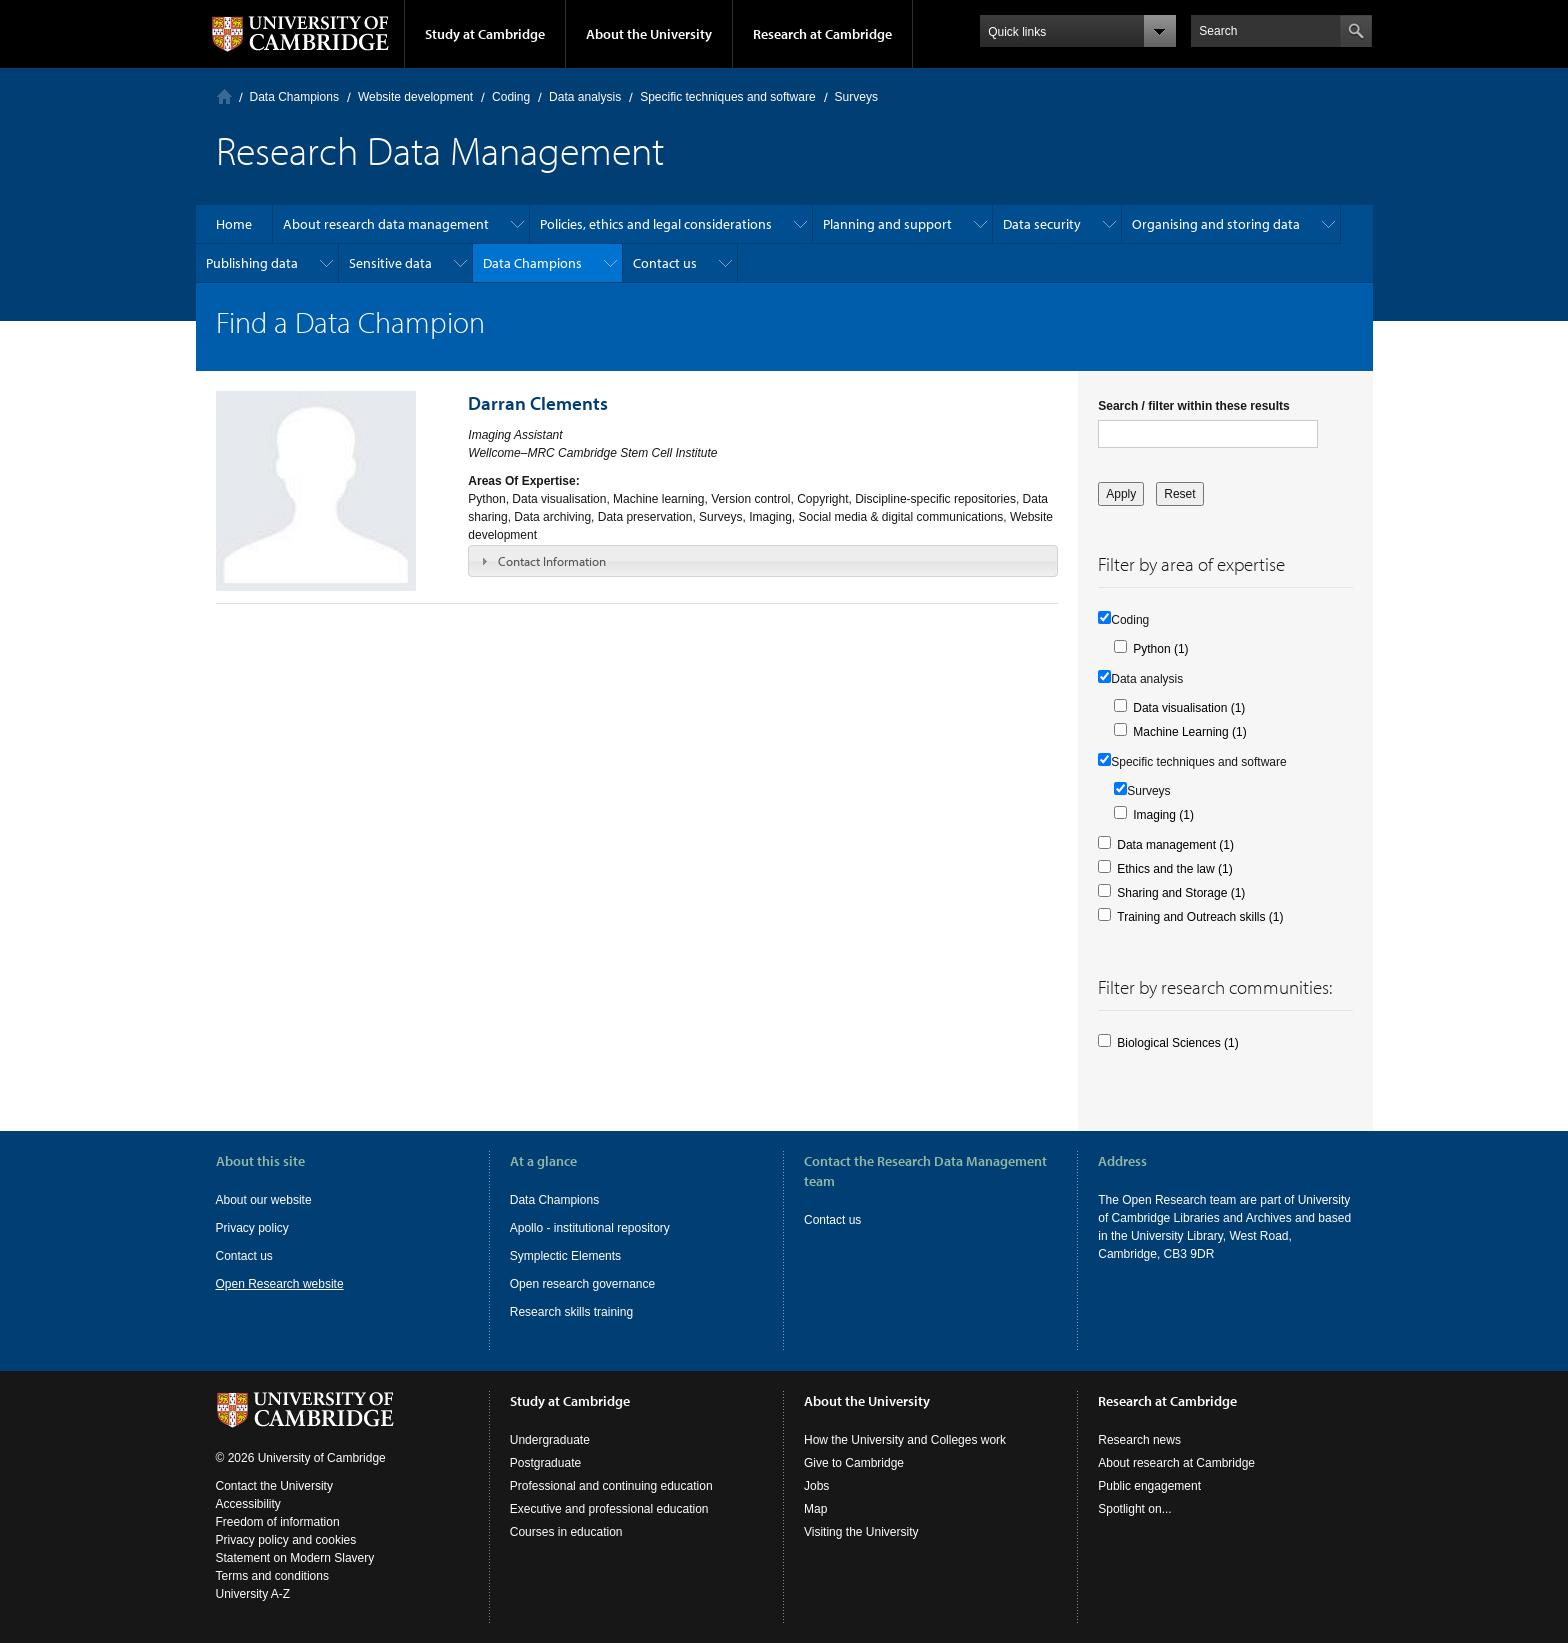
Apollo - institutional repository (590, 1228)
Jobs (816, 1486)
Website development (415, 97)
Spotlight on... (1134, 1509)
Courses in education (566, 1532)
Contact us (665, 263)
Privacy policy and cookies (286, 1540)
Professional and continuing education (611, 1486)
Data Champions (294, 97)
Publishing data (252, 263)
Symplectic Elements (565, 1256)
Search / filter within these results (1193, 406)
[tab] (763, 561)
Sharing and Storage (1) (1181, 893)
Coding (511, 97)
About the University (649, 34)
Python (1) (1160, 649)
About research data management (386, 224)
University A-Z (253, 1594)
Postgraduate (545, 1463)
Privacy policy (252, 1228)
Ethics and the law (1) (1174, 869)
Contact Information (552, 561)
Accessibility (248, 1504)
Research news (1139, 1440)
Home (224, 96)
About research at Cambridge (1176, 1463)
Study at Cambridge (485, 34)
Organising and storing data (1216, 224)
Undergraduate (550, 1440)
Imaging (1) (1163, 815)
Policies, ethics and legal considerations (656, 224)
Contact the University (274, 1486)
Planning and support (887, 224)
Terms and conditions (272, 1576)
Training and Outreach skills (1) (1200, 917)
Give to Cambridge (854, 1463)
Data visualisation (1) (1189, 708)
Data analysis (585, 97)
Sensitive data (390, 263)
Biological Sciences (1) (1177, 1043)
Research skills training (571, 1312)
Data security (1042, 224)
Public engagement (1149, 1486)
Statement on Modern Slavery (295, 1558)
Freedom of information (278, 1522)
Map (815, 1509)
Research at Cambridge (822, 34)
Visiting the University (861, 1532)
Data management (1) (1175, 845)
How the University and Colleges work (905, 1440)
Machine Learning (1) (1189, 732)
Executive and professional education (609, 1509)
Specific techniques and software (727, 97)
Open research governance (582, 1284)
